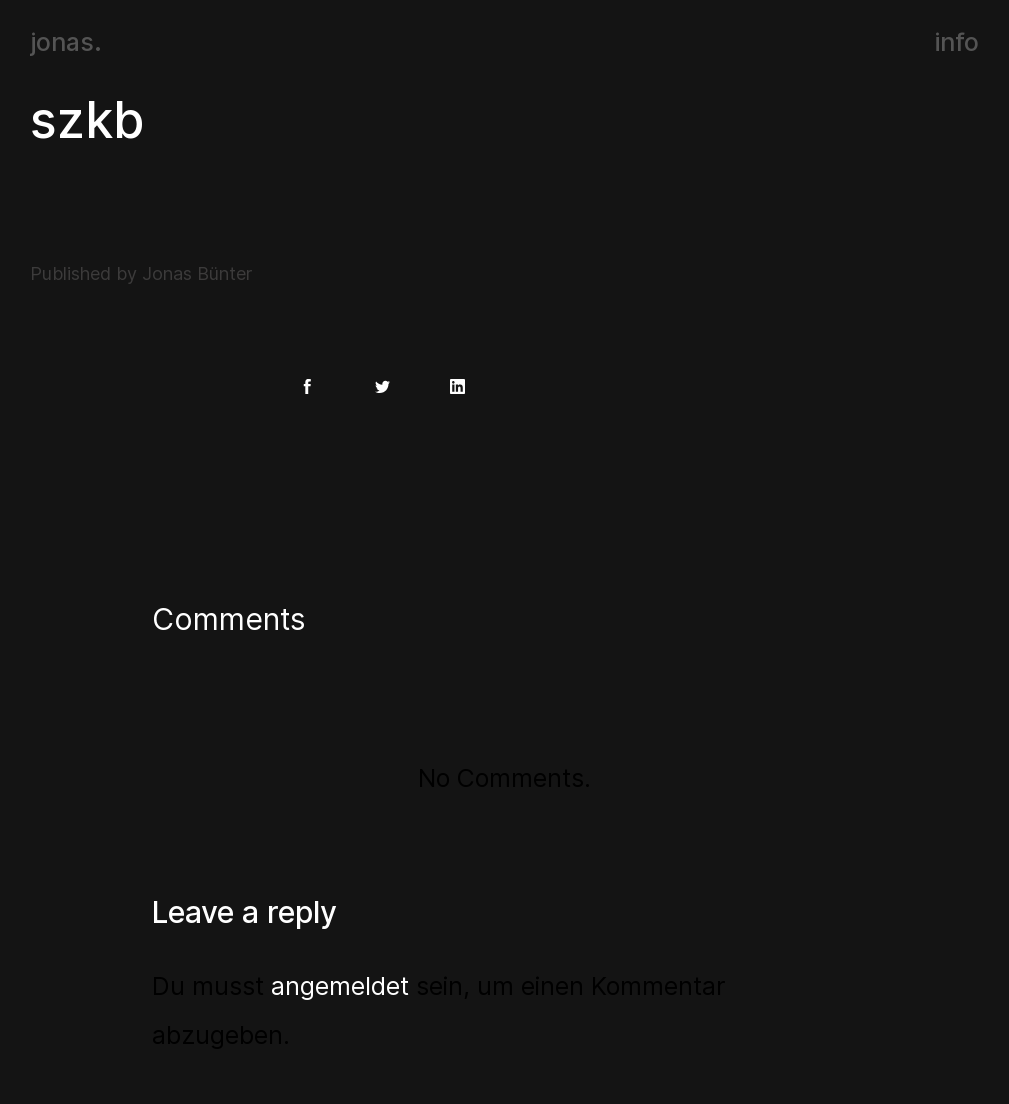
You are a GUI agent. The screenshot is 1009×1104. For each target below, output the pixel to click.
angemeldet (340, 986)
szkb (87, 120)
